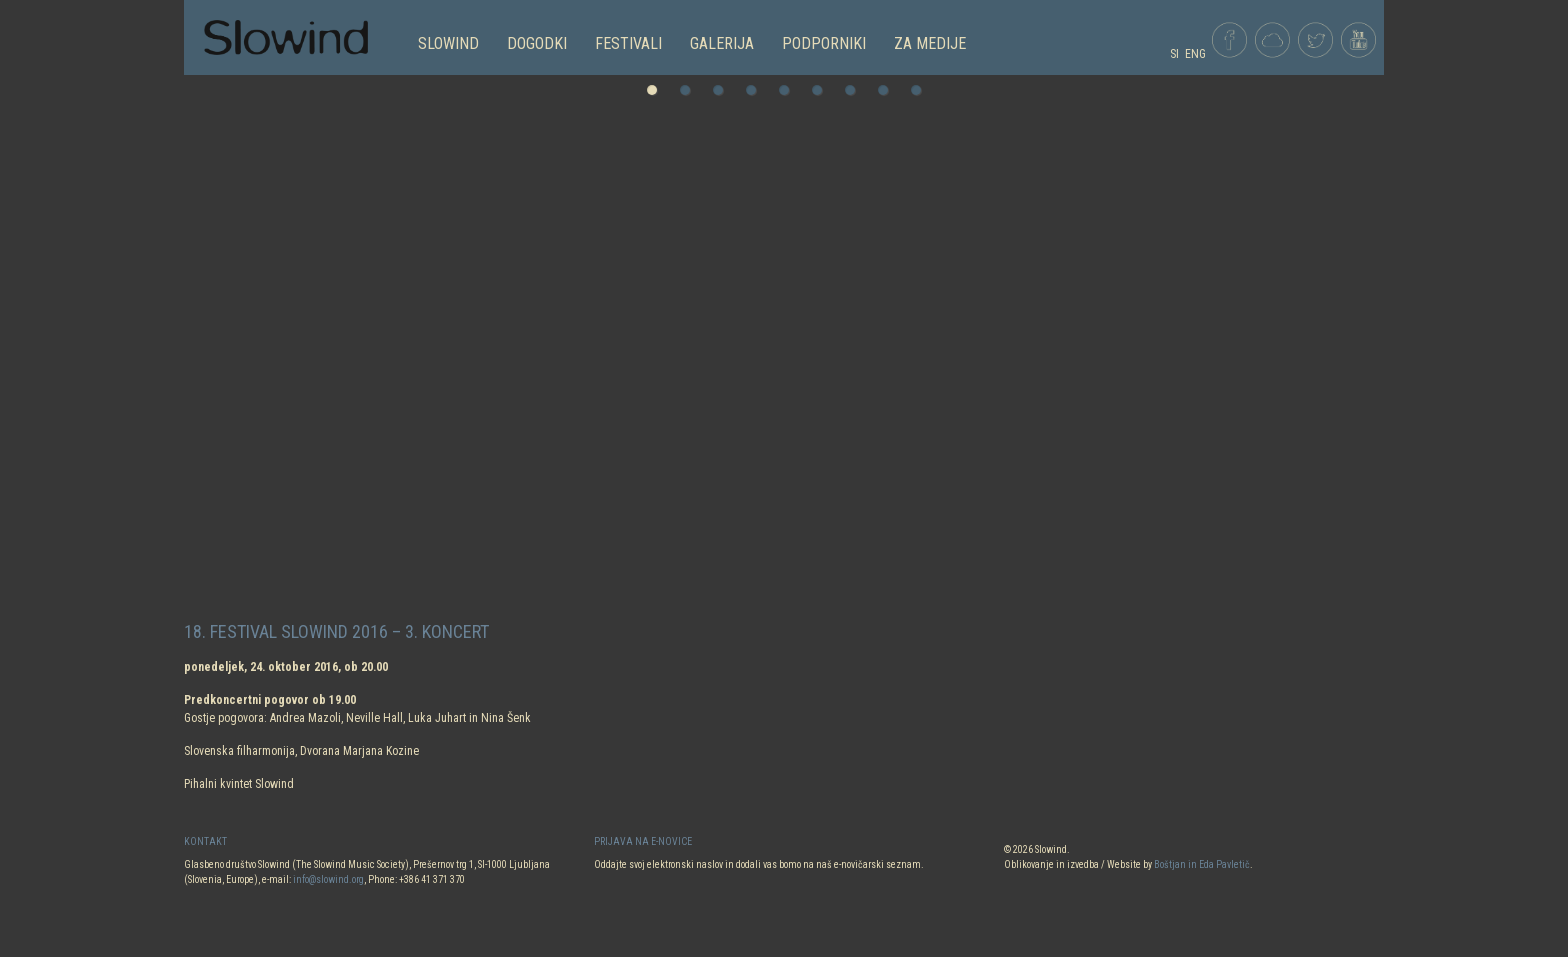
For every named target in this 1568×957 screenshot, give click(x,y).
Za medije (930, 43)
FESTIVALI (628, 43)
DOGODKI (537, 43)
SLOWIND (448, 43)
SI (1174, 54)
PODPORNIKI (824, 43)
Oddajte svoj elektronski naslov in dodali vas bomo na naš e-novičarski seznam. (759, 864)
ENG (1195, 54)
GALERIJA (722, 43)
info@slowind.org (328, 879)
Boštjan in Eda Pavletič (1202, 864)
